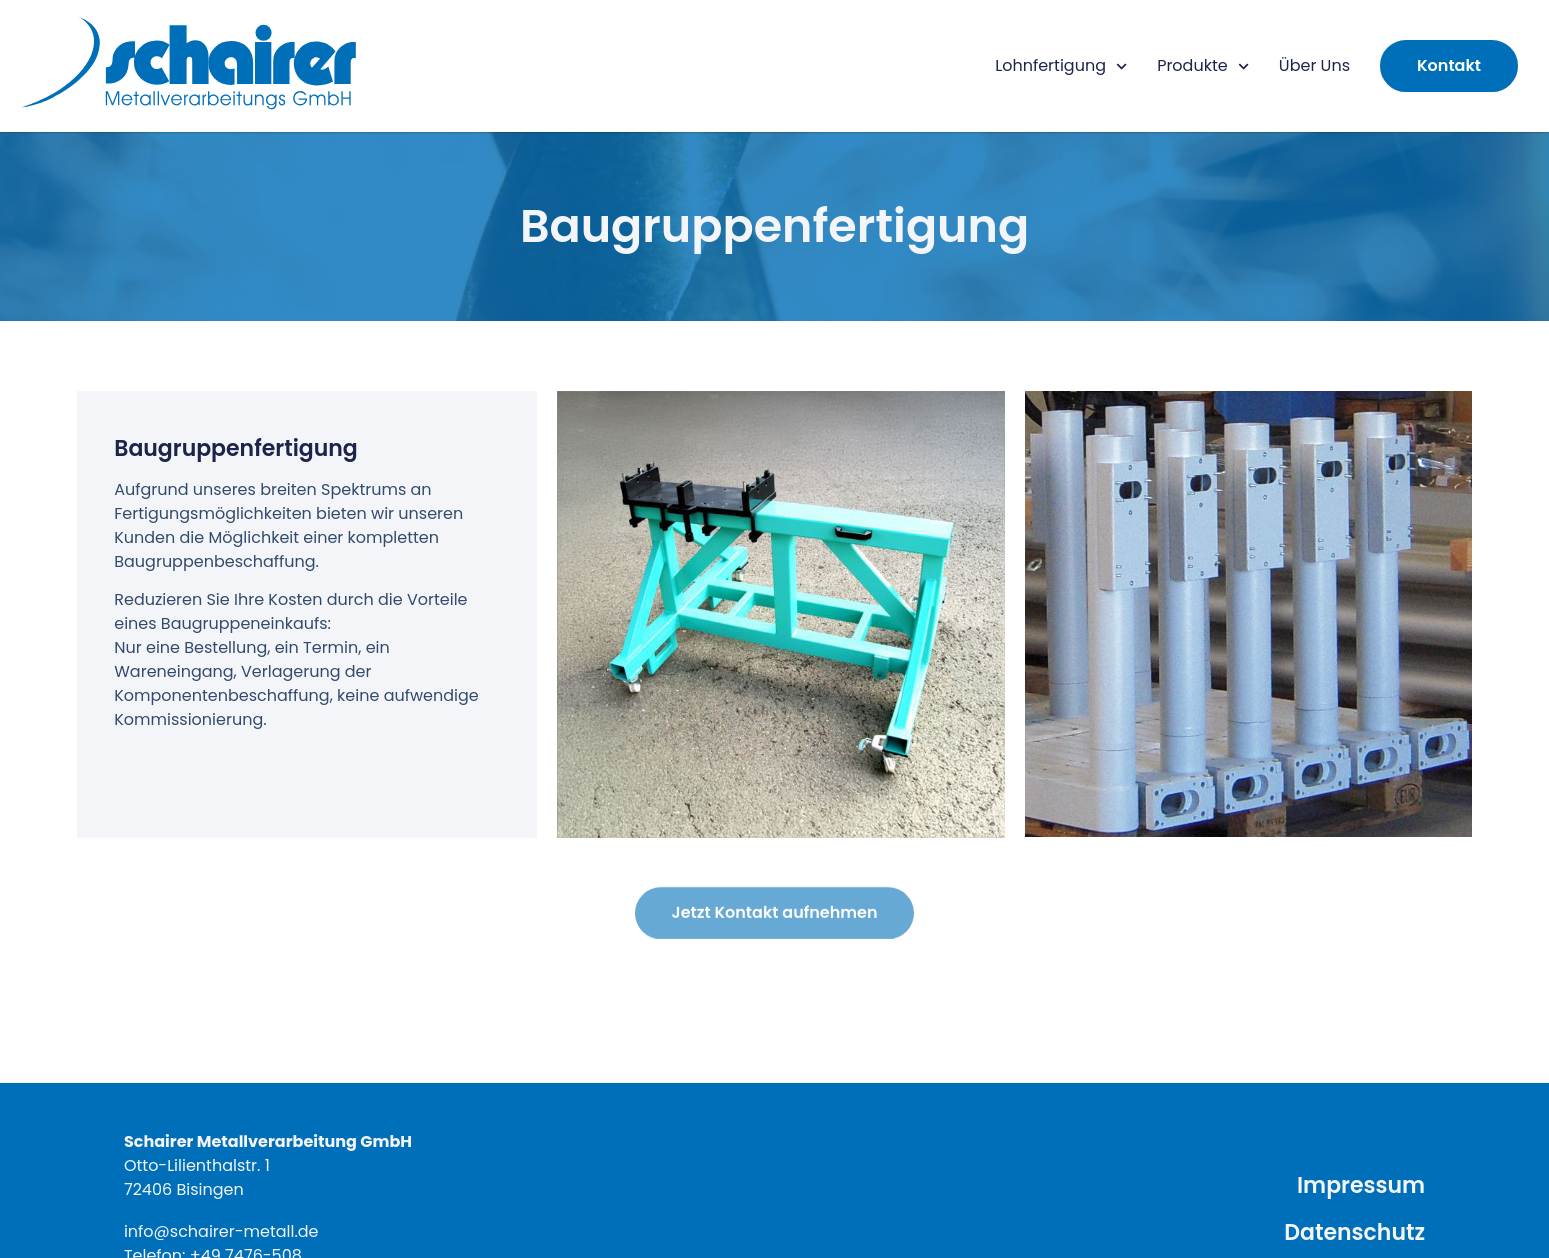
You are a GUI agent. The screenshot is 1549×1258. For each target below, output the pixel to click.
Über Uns (1314, 65)
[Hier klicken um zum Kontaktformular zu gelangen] (1449, 66)
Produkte (1203, 66)
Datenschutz (1354, 1232)
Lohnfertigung (1061, 66)
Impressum (1361, 1185)
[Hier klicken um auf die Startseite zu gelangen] (190, 66)
